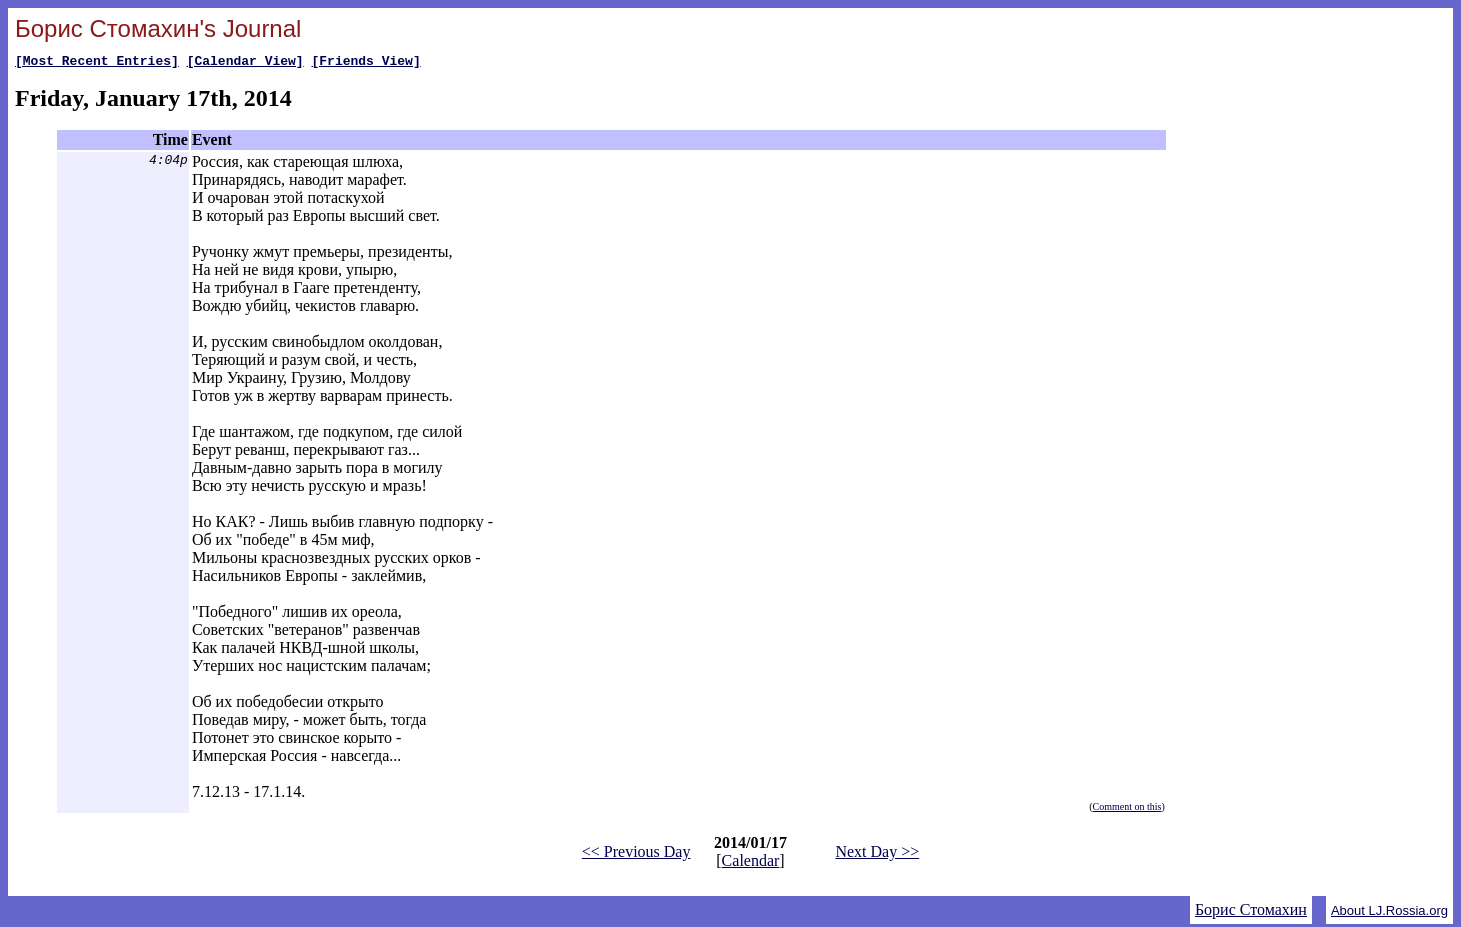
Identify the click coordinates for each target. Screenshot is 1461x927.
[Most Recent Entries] (97, 63)
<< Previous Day (636, 854)
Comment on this (1127, 809)
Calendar (751, 863)
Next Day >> (877, 854)
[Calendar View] (245, 63)
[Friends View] (365, 63)
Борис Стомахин (1251, 912)
